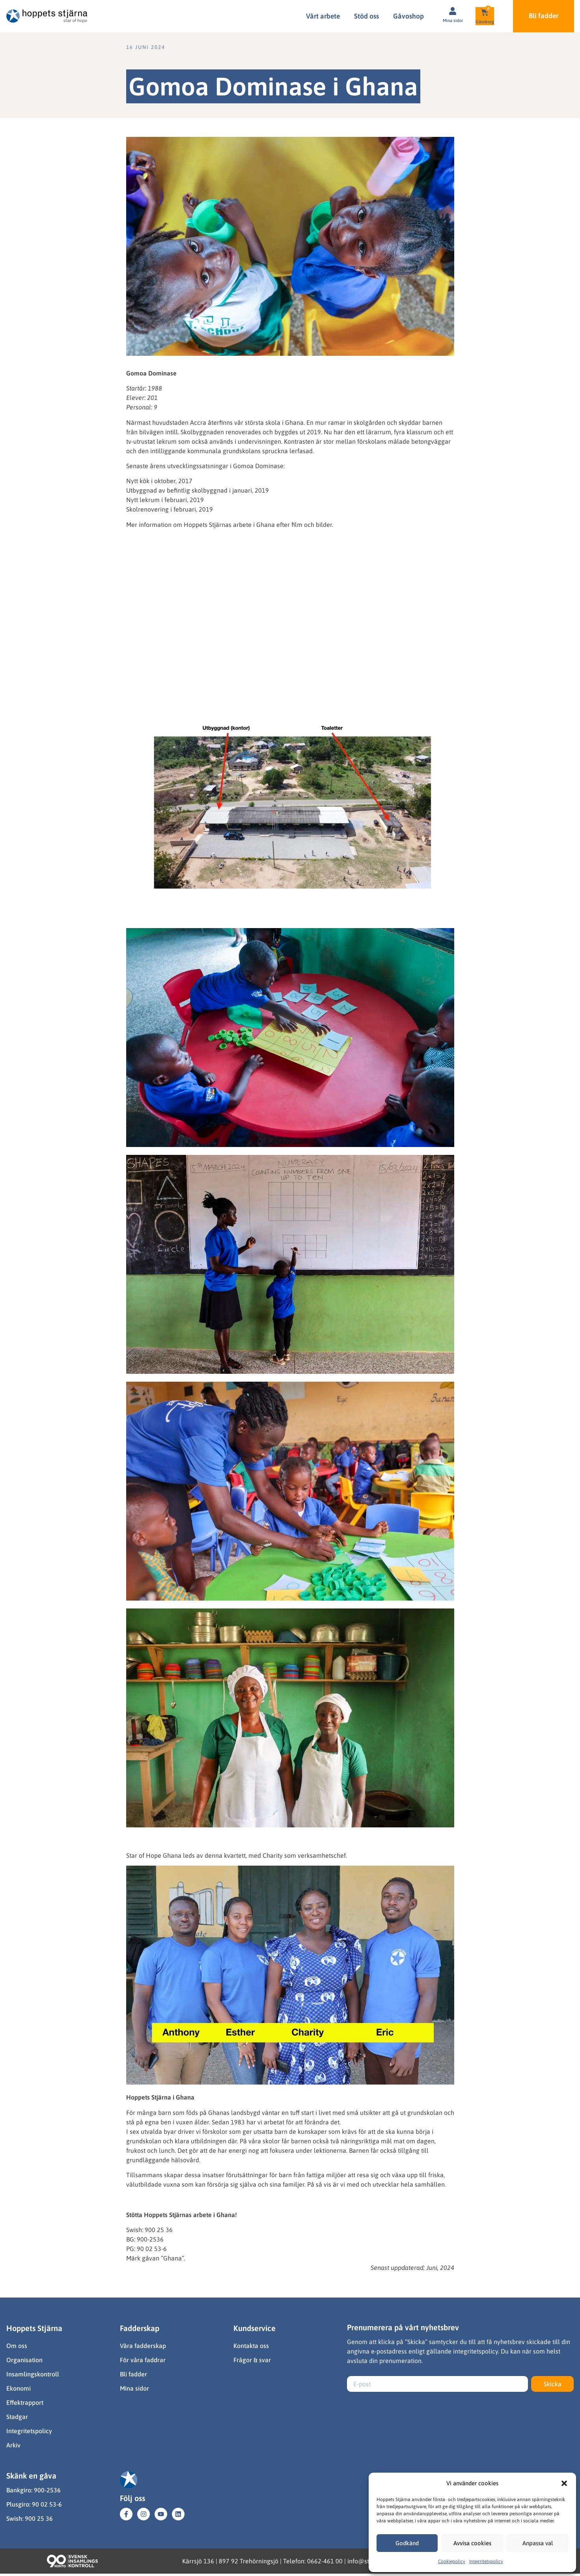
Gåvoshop (408, 16)
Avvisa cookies (472, 2543)
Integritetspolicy (486, 2561)
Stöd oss (366, 16)
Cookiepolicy (451, 2561)
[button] (564, 2483)
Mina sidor (453, 20)
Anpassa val (537, 2543)
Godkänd (407, 2543)
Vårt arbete (323, 16)
